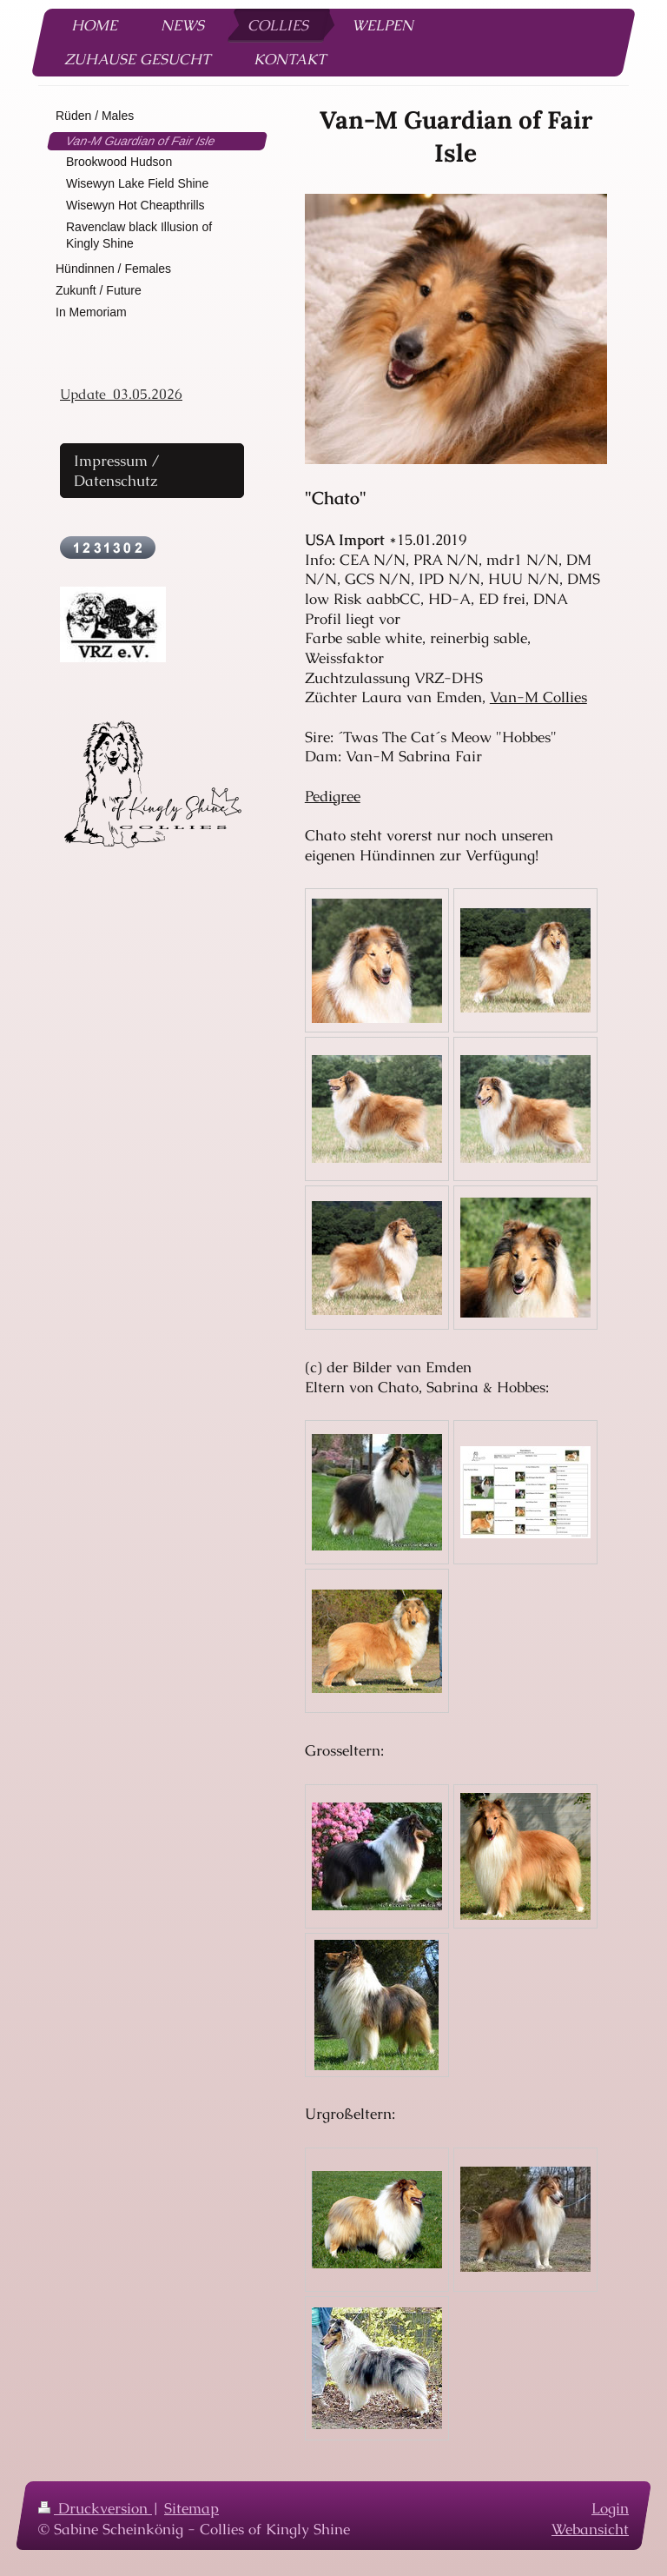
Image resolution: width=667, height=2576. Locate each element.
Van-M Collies (538, 697)
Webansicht (590, 2528)
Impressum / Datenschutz (117, 470)
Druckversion (95, 2508)
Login (610, 2508)
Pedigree (332, 796)
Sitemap (191, 2508)
